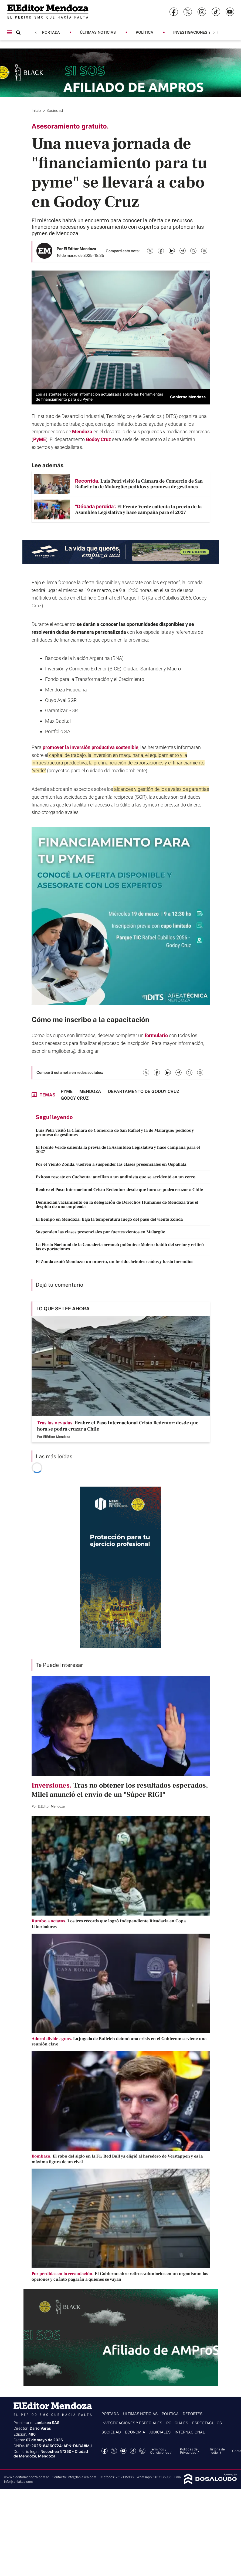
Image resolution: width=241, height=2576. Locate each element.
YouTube (123, 2451)
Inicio (37, 110)
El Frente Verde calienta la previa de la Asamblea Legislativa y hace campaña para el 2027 (118, 1149)
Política (144, 32)
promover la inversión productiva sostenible (90, 747)
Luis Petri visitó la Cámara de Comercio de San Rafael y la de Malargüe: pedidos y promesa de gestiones (115, 1132)
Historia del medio (217, 2450)
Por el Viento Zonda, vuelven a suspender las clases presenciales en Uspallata (111, 1164)
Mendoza (82, 431)
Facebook (104, 2451)
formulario (157, 1035)
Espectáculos (207, 2423)
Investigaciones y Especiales (204, 32)
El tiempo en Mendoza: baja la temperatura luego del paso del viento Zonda (109, 1219)
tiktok (133, 2451)
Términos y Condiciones (159, 2450)
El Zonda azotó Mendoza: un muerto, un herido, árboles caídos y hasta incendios (114, 1261)
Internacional (190, 2432)
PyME (39, 439)
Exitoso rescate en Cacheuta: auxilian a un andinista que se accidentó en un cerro (115, 1177)
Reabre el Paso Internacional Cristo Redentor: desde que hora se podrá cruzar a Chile (119, 1189)
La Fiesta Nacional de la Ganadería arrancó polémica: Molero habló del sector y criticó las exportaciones (120, 1247)
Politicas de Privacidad (189, 2450)
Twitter (114, 2451)
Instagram (142, 2451)
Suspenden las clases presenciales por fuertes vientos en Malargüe (100, 1232)
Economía (135, 2432)
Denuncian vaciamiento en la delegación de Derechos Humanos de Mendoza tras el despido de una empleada (117, 1204)
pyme (67, 1091)
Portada (51, 32)
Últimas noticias (98, 32)
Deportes (192, 2414)
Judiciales (160, 2432)
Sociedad (55, 110)
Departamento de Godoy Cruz (143, 1091)
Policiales (177, 2423)
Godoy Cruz (99, 439)
